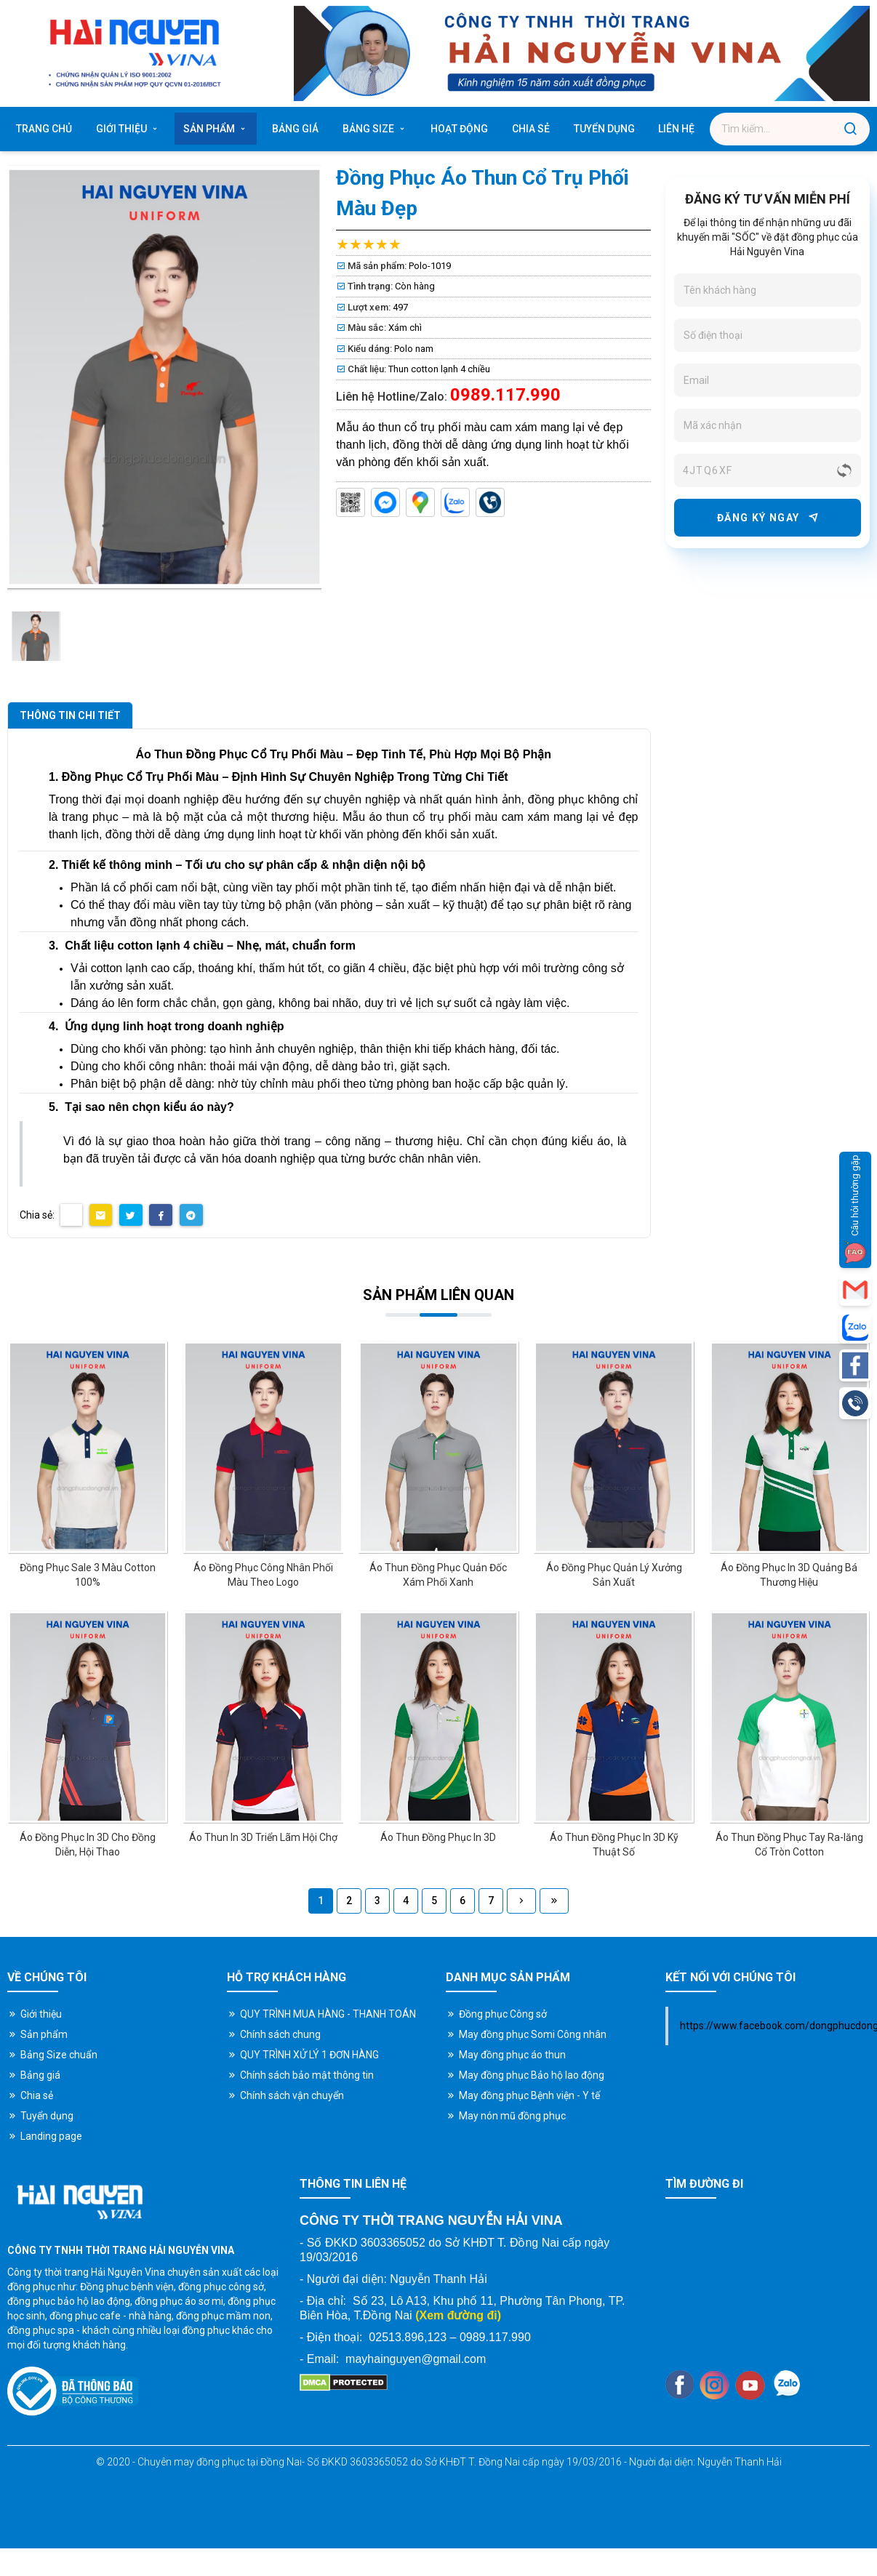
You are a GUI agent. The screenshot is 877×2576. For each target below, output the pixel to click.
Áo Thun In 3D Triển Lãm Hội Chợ (263, 1837)
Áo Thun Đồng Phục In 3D (438, 1837)
